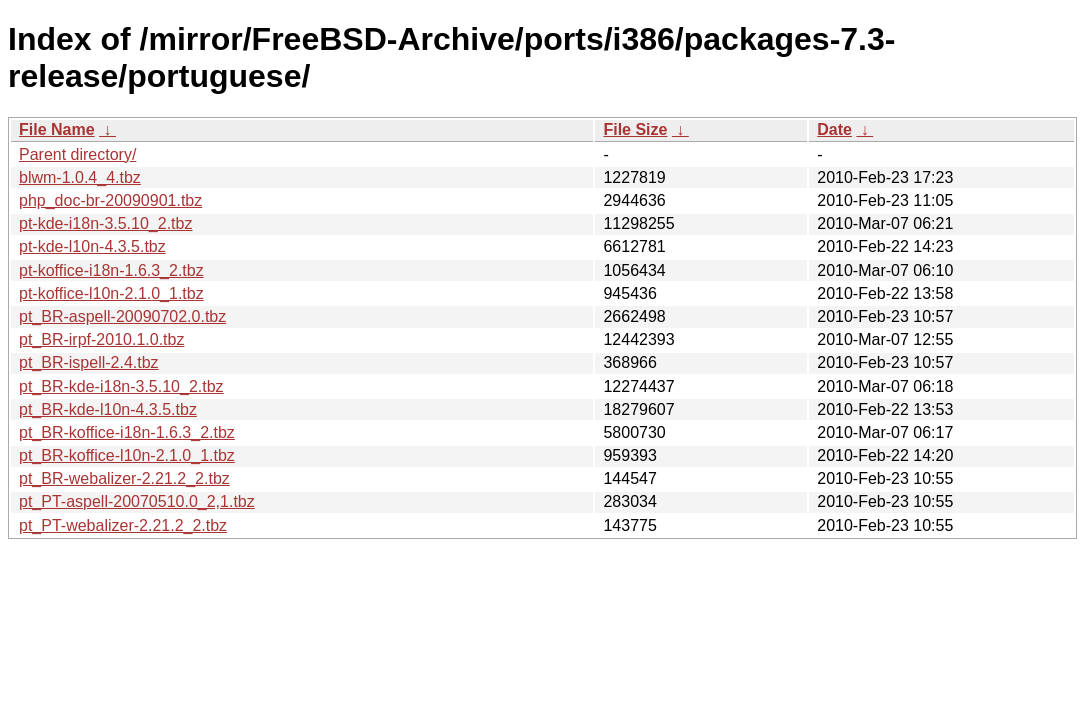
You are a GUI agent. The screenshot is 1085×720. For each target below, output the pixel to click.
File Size (635, 129)
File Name (57, 129)
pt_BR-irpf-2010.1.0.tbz (101, 339)
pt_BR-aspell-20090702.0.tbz (122, 316)
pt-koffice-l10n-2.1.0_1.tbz (111, 293)
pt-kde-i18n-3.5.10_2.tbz (105, 223)
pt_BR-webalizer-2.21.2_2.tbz (124, 478)
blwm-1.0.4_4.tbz (80, 177)
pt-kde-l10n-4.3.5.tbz (92, 246)
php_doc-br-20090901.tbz (110, 200)
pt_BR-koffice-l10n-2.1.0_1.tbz (127, 455)
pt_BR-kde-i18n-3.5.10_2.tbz (121, 386)
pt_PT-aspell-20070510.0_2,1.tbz (137, 501)
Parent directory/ (77, 154)
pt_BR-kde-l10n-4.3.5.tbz (108, 409)
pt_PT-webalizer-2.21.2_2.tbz (123, 525)
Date (834, 129)
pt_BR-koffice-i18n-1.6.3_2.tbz (127, 432)
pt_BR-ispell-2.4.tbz (89, 362)
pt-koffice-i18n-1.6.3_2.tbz (111, 270)
